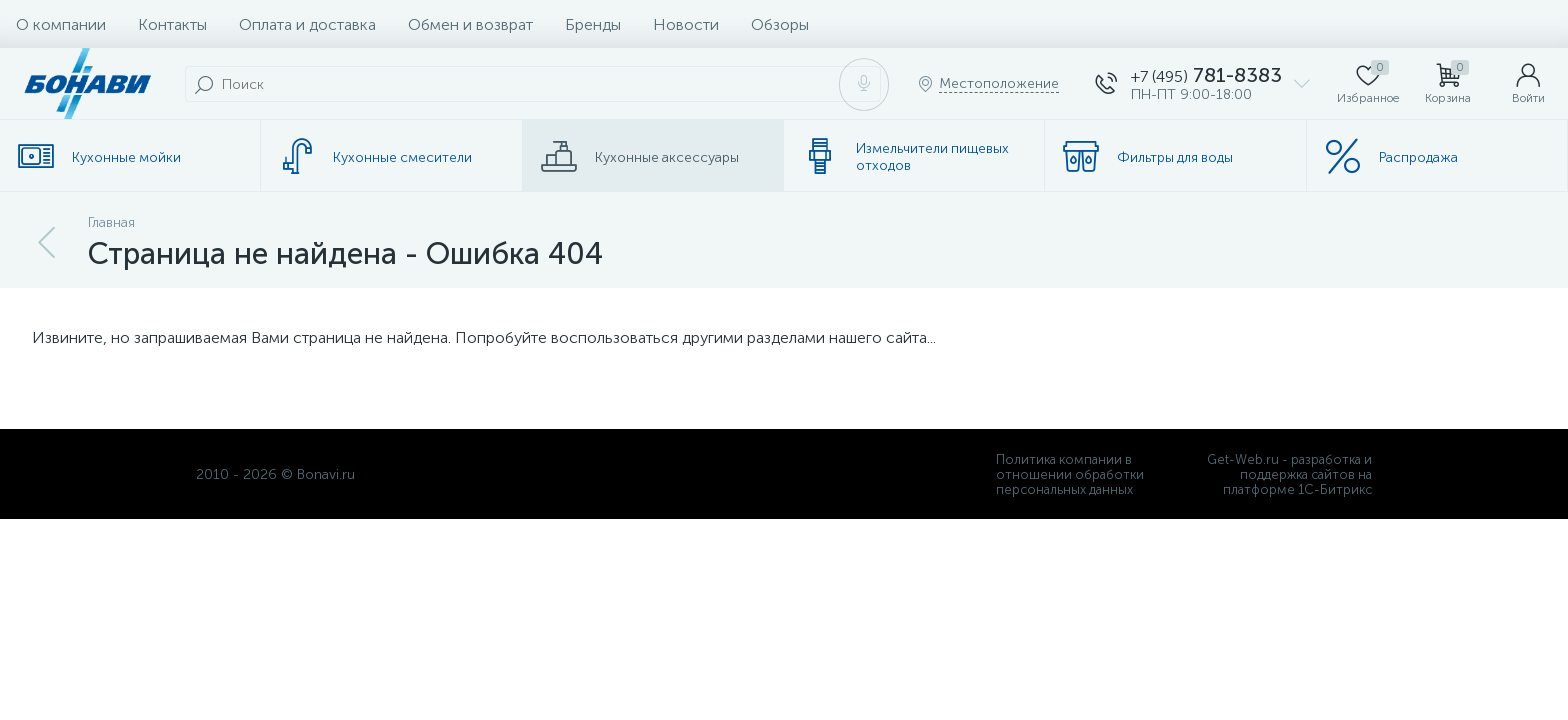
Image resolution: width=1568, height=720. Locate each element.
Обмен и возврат (470, 24)
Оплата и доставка (307, 24)
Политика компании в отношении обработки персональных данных (1070, 474)
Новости (686, 24)
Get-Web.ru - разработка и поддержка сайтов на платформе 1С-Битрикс (1289, 474)
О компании (61, 24)
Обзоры (780, 24)
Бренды (593, 24)
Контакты (172, 24)
